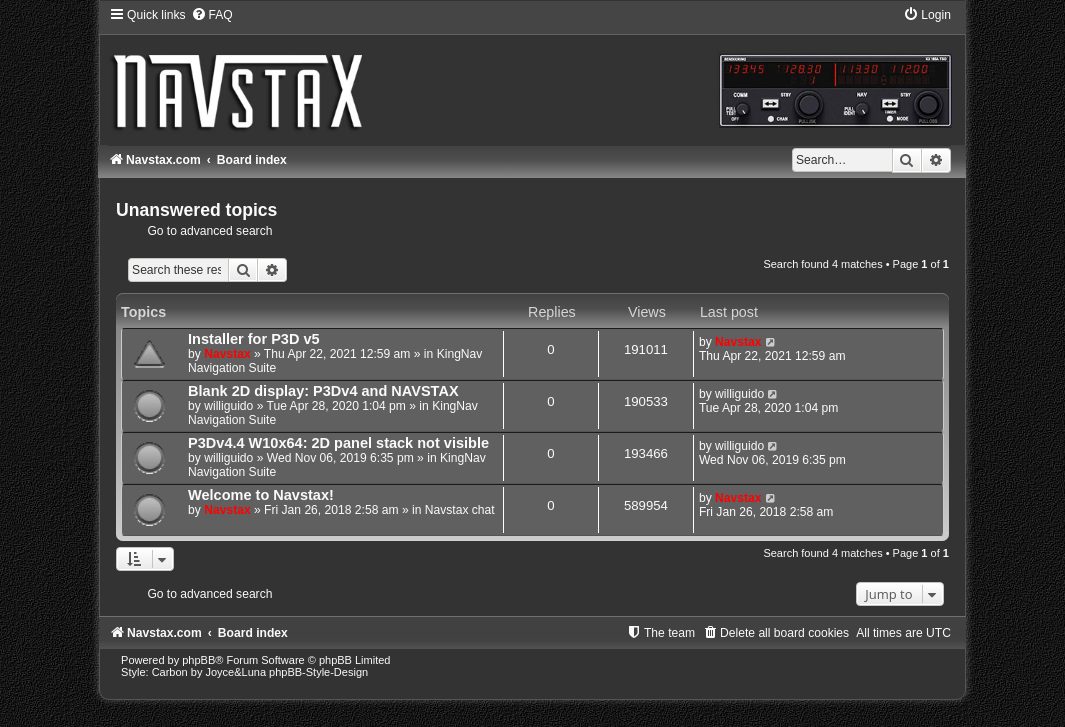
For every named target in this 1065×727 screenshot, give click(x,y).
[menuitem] (212, 15)
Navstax (227, 354)
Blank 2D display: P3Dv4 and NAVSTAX (323, 391)
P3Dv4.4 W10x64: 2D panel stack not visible (338, 443)
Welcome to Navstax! (261, 495)
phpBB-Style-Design (318, 672)
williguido (228, 406)
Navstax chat (460, 510)
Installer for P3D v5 (254, 339)
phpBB (198, 660)
